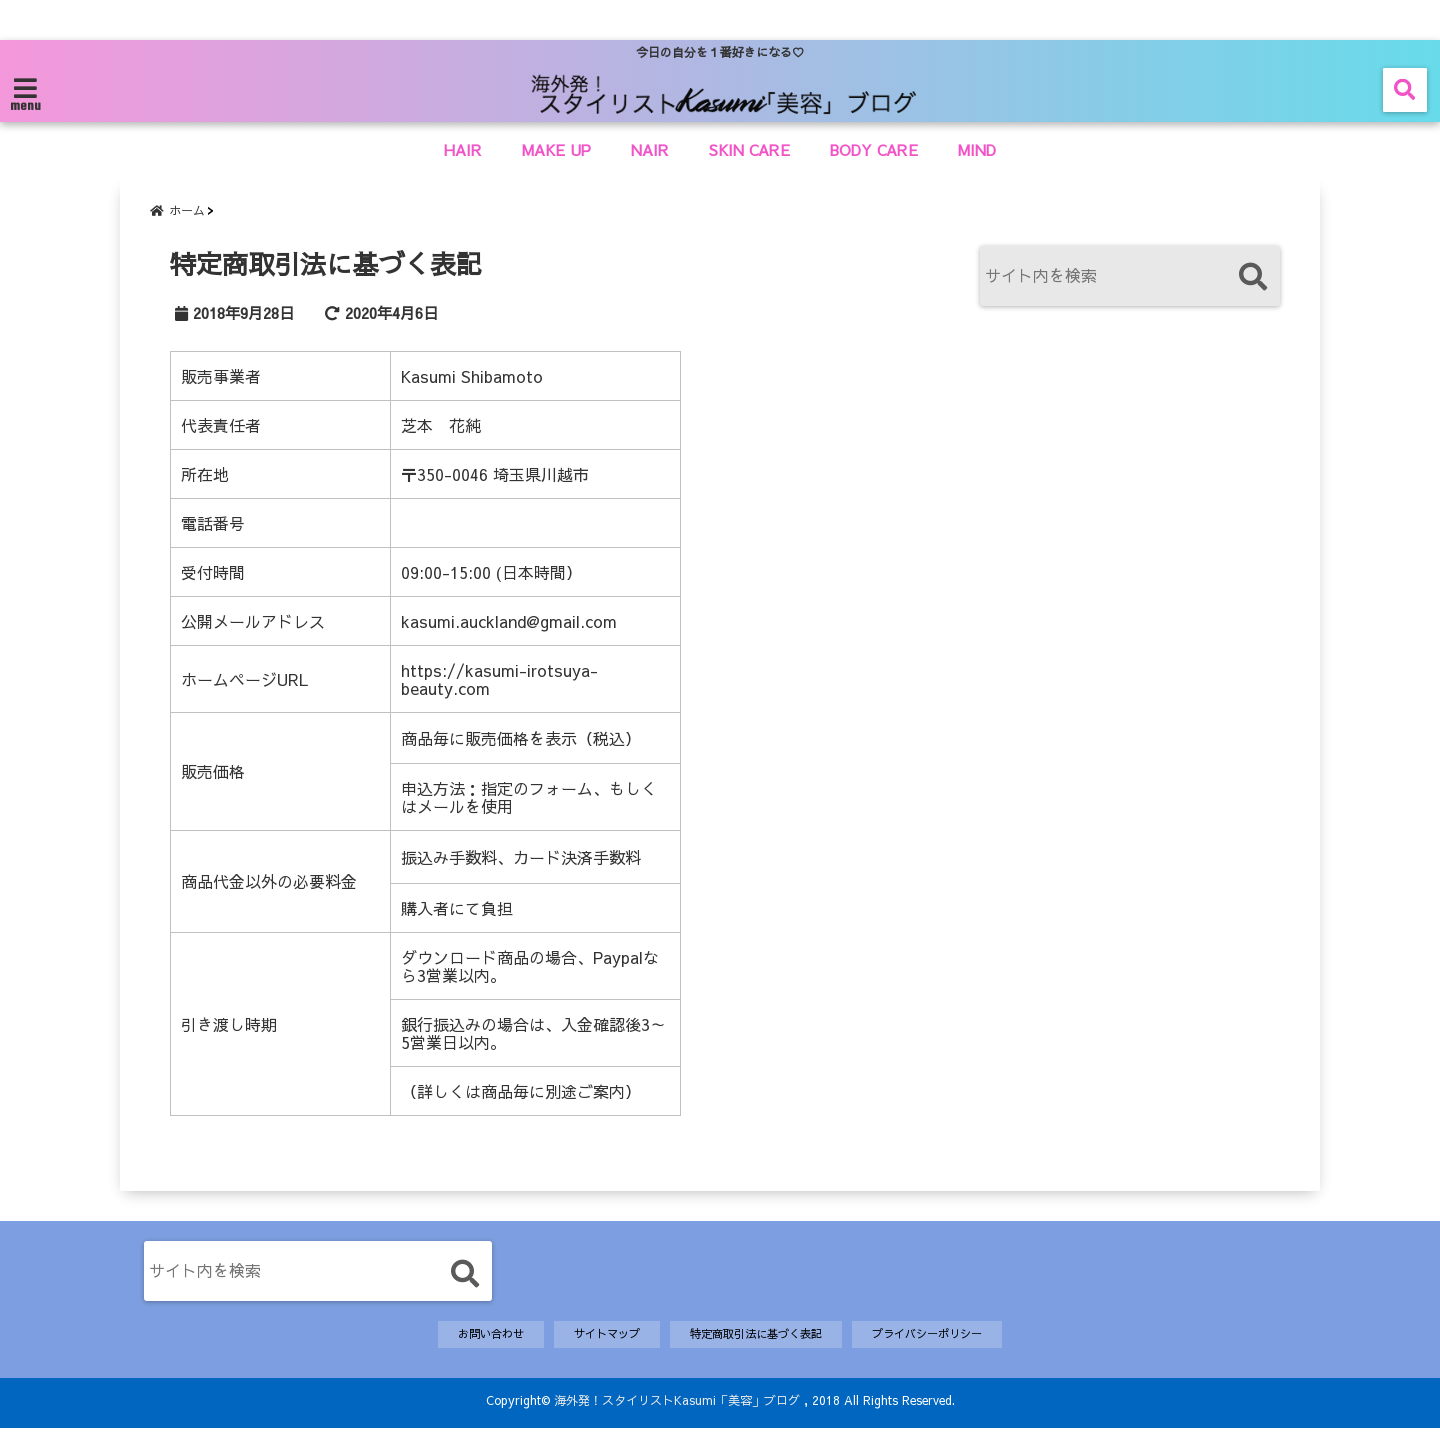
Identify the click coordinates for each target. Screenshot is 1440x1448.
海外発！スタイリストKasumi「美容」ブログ (677, 1420)
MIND (977, 149)
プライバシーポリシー (951, 1352)
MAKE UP (556, 149)
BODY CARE (874, 149)
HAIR (463, 149)
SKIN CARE (749, 149)
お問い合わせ (463, 1352)
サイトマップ (591, 1352)
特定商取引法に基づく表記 (758, 1352)
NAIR (650, 149)
